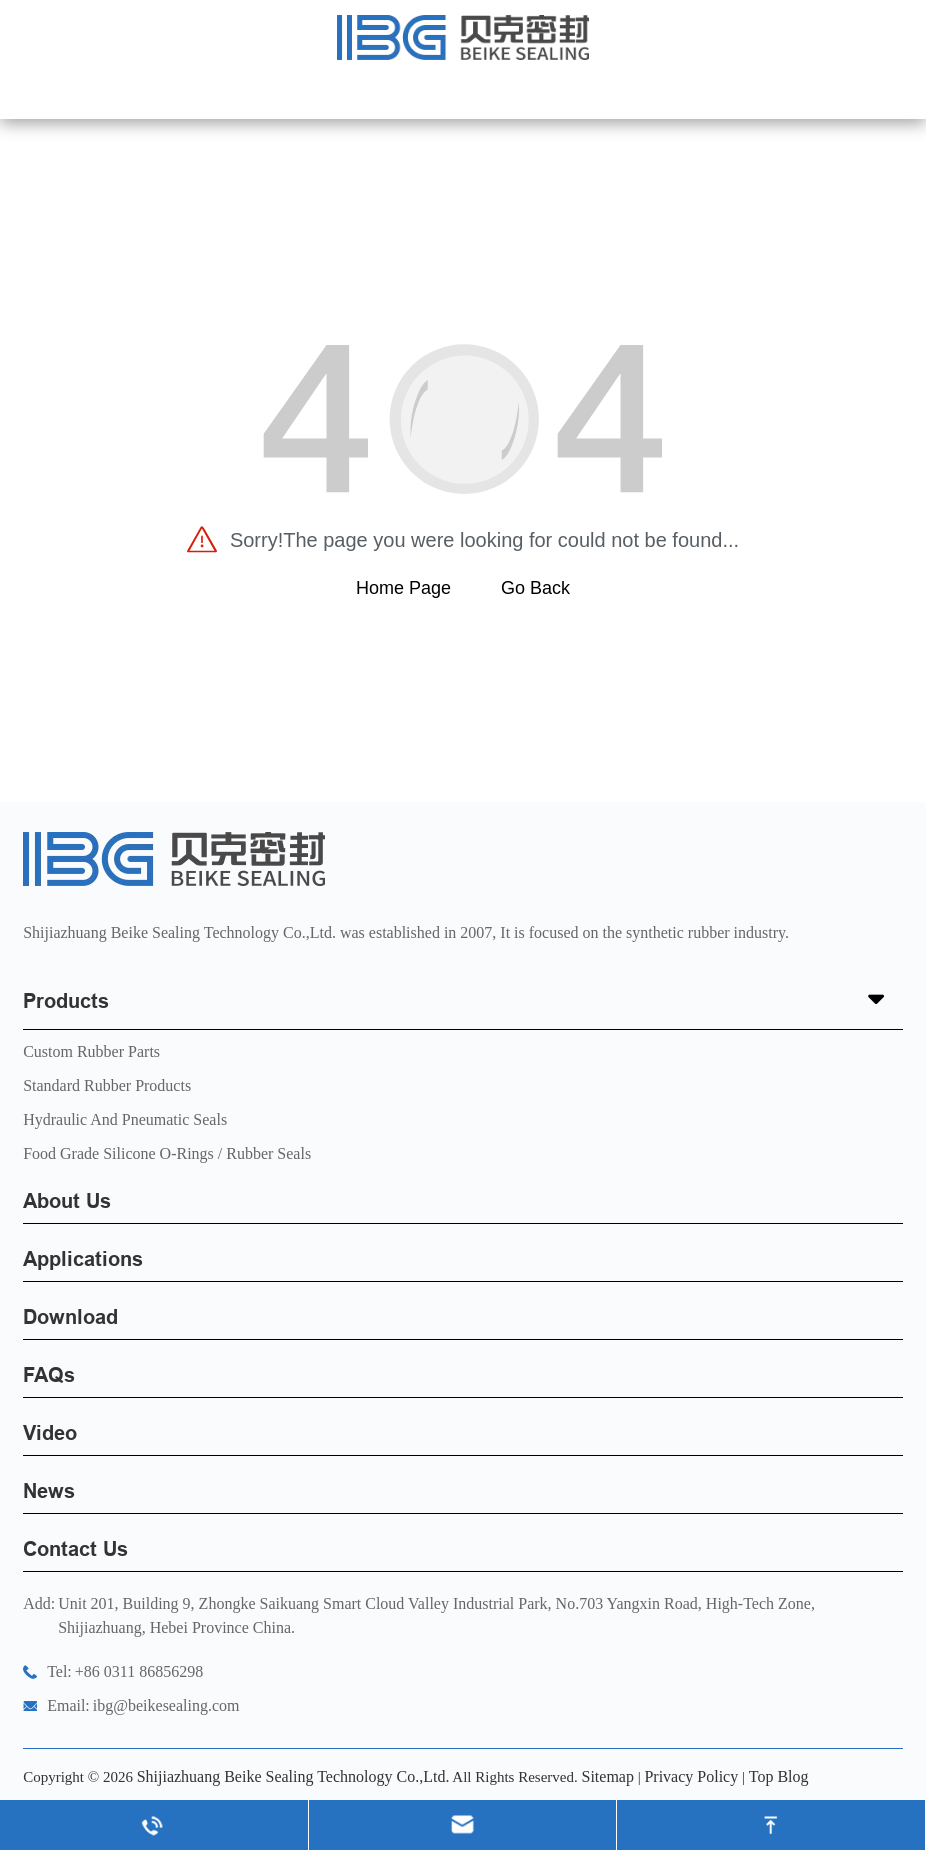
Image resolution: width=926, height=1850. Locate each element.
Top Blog (779, 1776)
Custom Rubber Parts (91, 1051)
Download (70, 1317)
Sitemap (607, 1776)
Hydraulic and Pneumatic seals (125, 1119)
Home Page (403, 588)
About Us (67, 1201)
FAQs (49, 1375)
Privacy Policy (691, 1776)
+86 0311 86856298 (139, 1671)
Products (463, 1001)
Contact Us (75, 1549)
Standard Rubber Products (107, 1085)
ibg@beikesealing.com (166, 1705)
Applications (83, 1259)
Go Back (535, 588)
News (49, 1491)
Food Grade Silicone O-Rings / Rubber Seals (167, 1153)
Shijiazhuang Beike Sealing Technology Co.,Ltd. (293, 1776)
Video (50, 1433)
